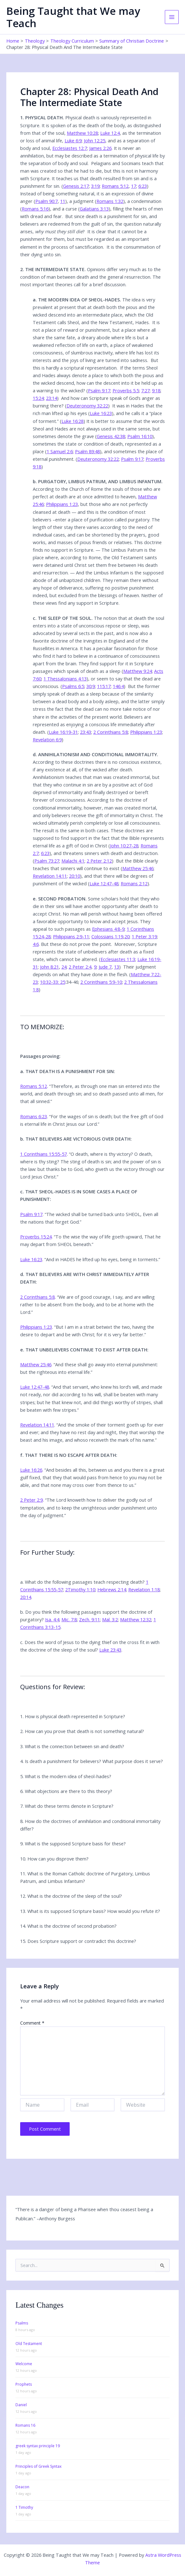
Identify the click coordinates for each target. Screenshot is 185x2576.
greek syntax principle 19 (37, 2445)
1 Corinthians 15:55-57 (43, 1154)
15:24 (38, 398)
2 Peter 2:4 (80, 967)
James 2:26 (100, 148)
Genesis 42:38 (111, 436)
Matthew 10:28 (82, 133)
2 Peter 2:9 (31, 1500)
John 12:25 (94, 140)
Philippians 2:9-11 (71, 936)
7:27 (145, 390)
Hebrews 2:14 (111, 1589)
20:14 (25, 1597)
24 (63, 967)
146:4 (118, 686)
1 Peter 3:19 (144, 936)
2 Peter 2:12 (99, 861)
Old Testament (28, 2343)
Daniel (21, 2404)
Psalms (21, 2323)
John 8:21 (49, 967)
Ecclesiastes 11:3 (118, 959)
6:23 (142, 186)
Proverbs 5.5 (126, 390)
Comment (32, 2023)
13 (116, 967)
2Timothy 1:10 (80, 1589)
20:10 (74, 876)
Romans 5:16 (35, 208)
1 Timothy (24, 2507)
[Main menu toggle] (172, 17)
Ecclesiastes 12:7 (69, 148)
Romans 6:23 (33, 1116)
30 (88, 686)
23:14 (51, 398)
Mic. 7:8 (69, 1619)
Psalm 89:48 (87, 451)
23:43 (85, 732)
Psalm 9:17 (99, 390)
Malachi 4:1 (72, 861)
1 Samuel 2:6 (60, 451)
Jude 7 (105, 967)
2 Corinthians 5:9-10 (101, 982)
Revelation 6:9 (47, 739)
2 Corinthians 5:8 (110, 732)
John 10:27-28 (124, 845)
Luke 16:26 (31, 1470)
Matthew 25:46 (137, 868)
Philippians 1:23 (62, 504)
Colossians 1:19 (107, 936)
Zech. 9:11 (89, 1619)
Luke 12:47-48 (104, 883)
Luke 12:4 (110, 133)
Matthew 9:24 (137, 671)
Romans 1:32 (109, 201)
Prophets (23, 2384)
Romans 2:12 (134, 883)
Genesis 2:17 (76, 186)
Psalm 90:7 (46, 201)
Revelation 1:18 (144, 1589)
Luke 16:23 (101, 413)
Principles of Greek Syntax (38, 2466)
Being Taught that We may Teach (73, 17)
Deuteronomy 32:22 (87, 405)
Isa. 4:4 (52, 1619)
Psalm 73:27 (46, 861)
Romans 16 (25, 2425)
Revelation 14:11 (50, 876)
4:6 (36, 944)
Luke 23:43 (110, 1650)
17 (133, 186)
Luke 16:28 (72, 421)
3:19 (95, 186)
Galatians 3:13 (94, 208)
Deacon (22, 2487)
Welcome (23, 2363)
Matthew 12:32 (135, 1619)
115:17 (104, 686)
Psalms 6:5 (73, 686)
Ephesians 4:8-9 (108, 929)
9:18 (156, 390)
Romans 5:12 (115, 186)
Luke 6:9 (73, 140)
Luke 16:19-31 (63, 732)
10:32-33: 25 (52, 982)
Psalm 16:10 (139, 436)
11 (62, 201)
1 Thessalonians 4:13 (65, 678)
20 (127, 936)
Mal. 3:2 (110, 1619)
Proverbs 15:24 (36, 1236)
